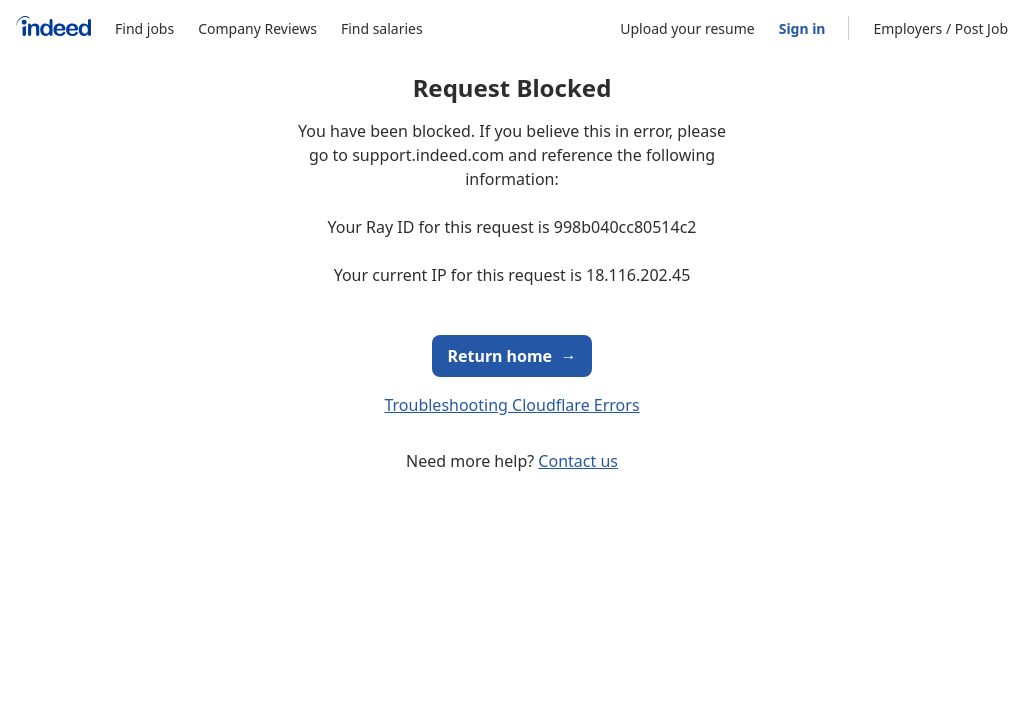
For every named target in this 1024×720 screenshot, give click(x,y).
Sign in (802, 28)
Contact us (578, 461)
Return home (512, 356)
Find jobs (144, 28)
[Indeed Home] (53, 28)
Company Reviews (257, 28)
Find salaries (382, 28)
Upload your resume (687, 28)
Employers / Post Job (940, 28)
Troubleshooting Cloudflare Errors (511, 405)
